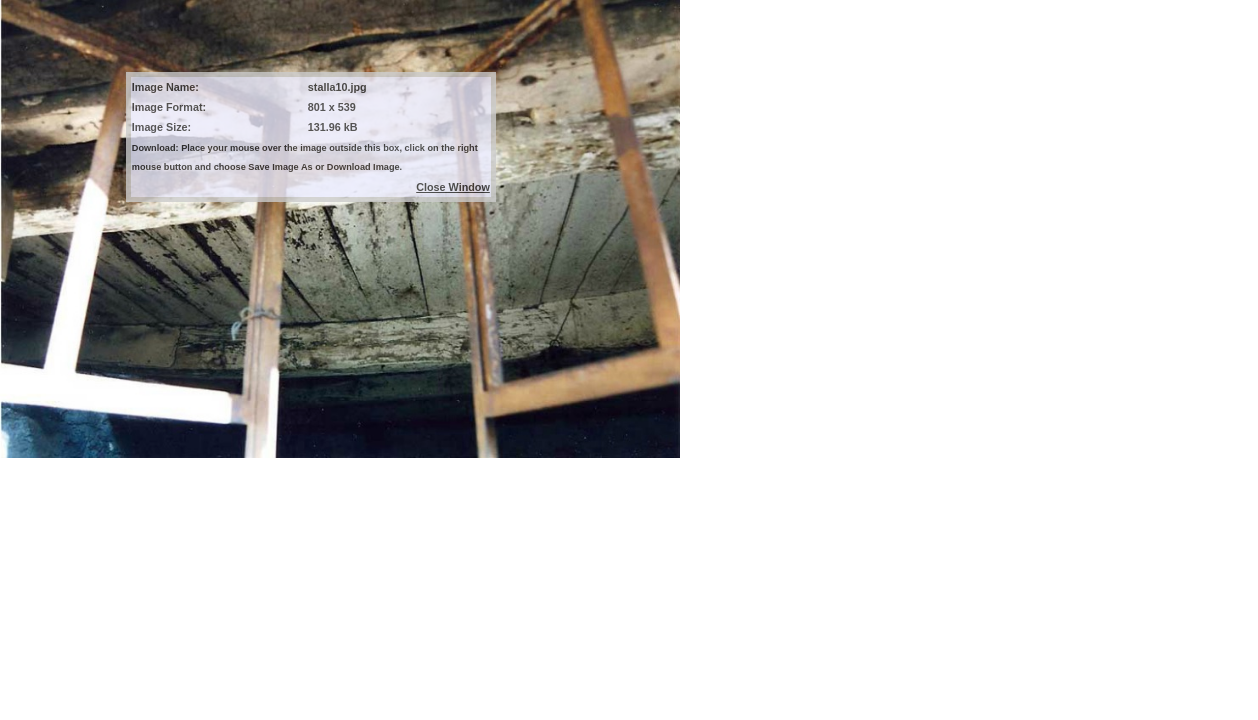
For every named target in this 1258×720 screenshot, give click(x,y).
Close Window (453, 187)
